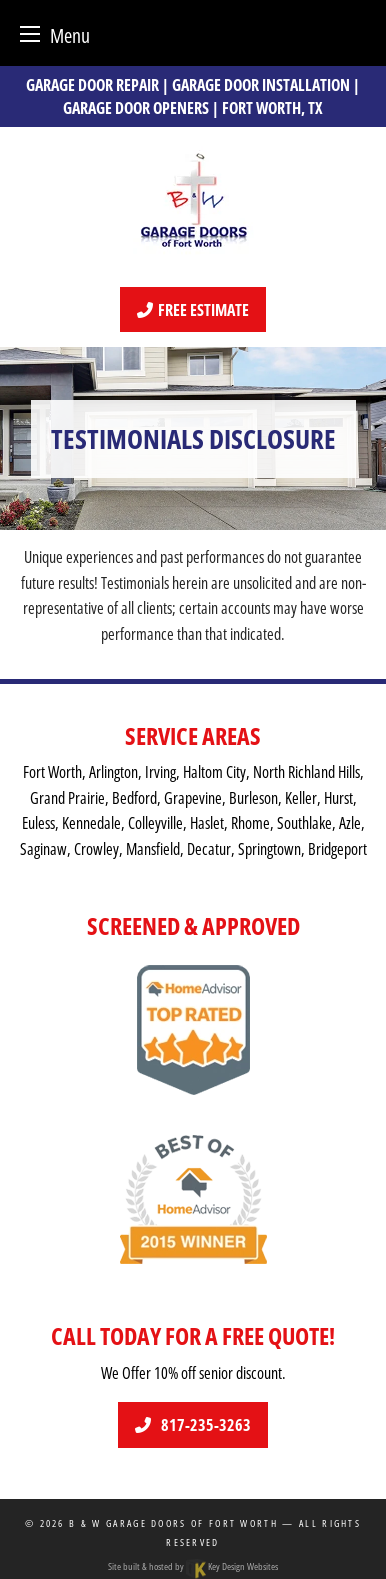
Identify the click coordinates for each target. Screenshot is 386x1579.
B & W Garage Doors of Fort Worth (173, 1523)
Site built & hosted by (192, 1566)
